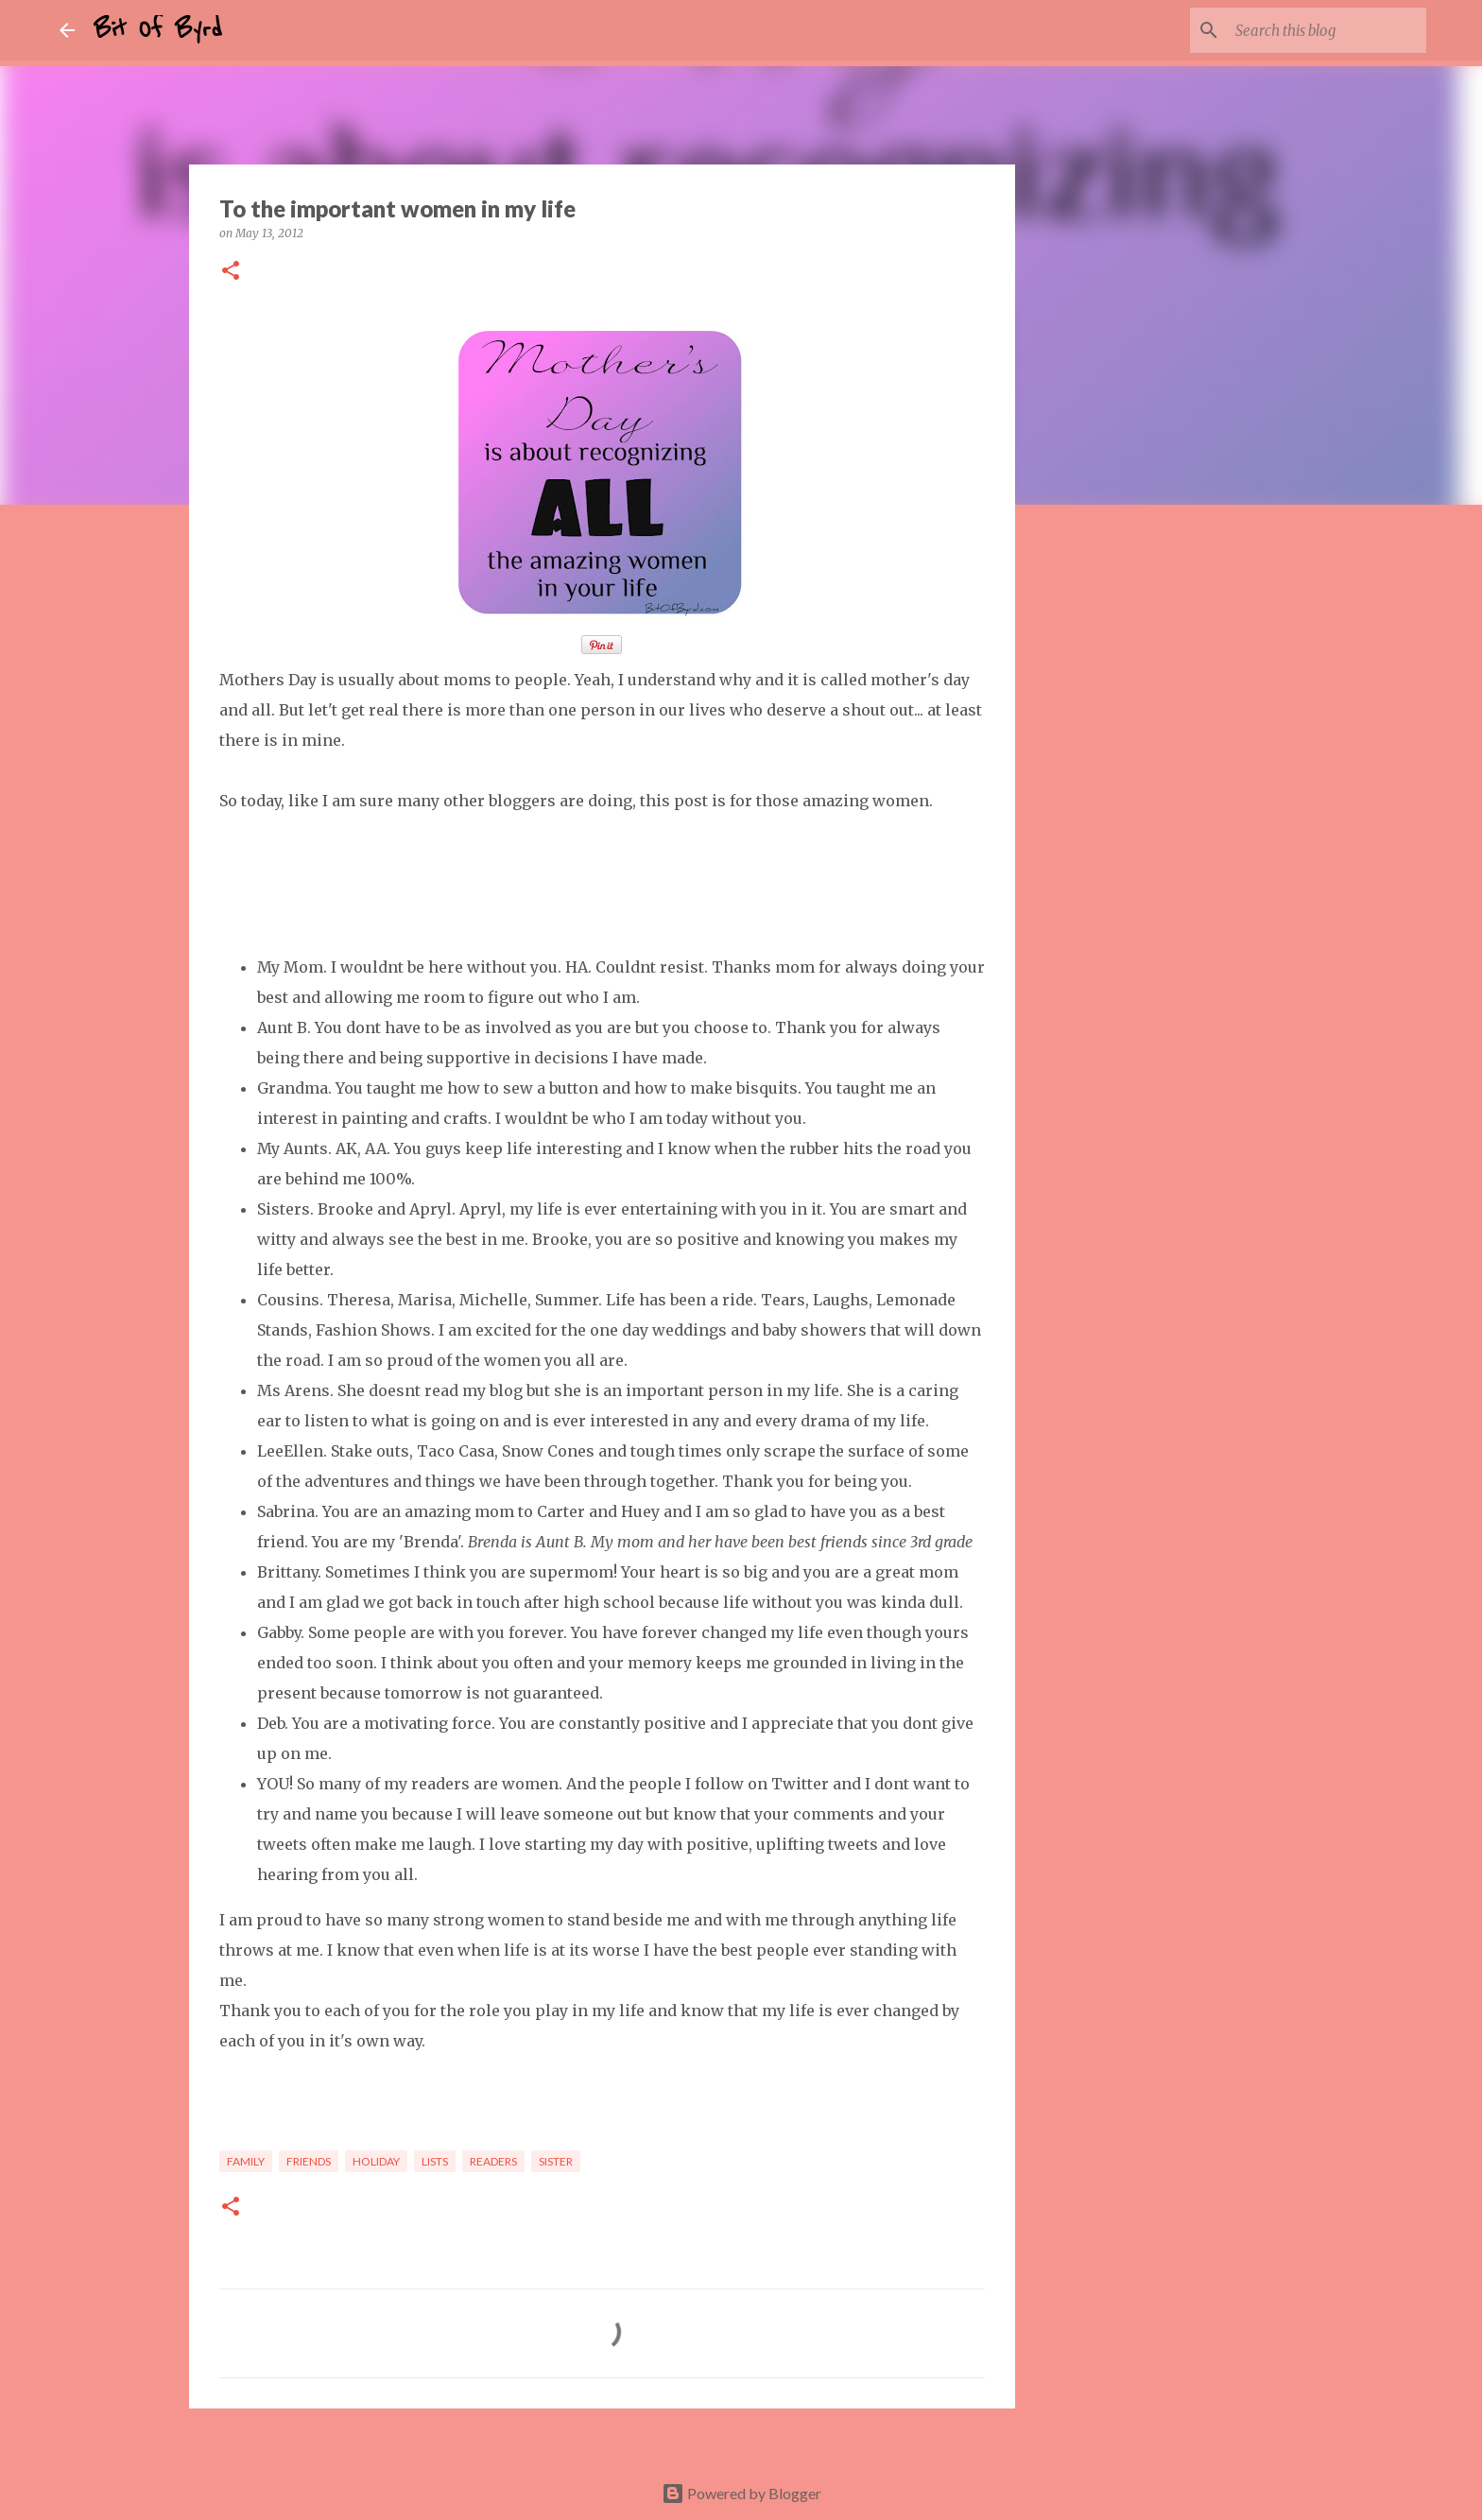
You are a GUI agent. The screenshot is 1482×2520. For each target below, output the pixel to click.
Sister (556, 2161)
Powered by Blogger (741, 2493)
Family (246, 2161)
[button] (230, 272)
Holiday (376, 2161)
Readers (493, 2161)
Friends (308, 2161)
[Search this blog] (1327, 30)
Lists (435, 2161)
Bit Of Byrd (158, 30)
